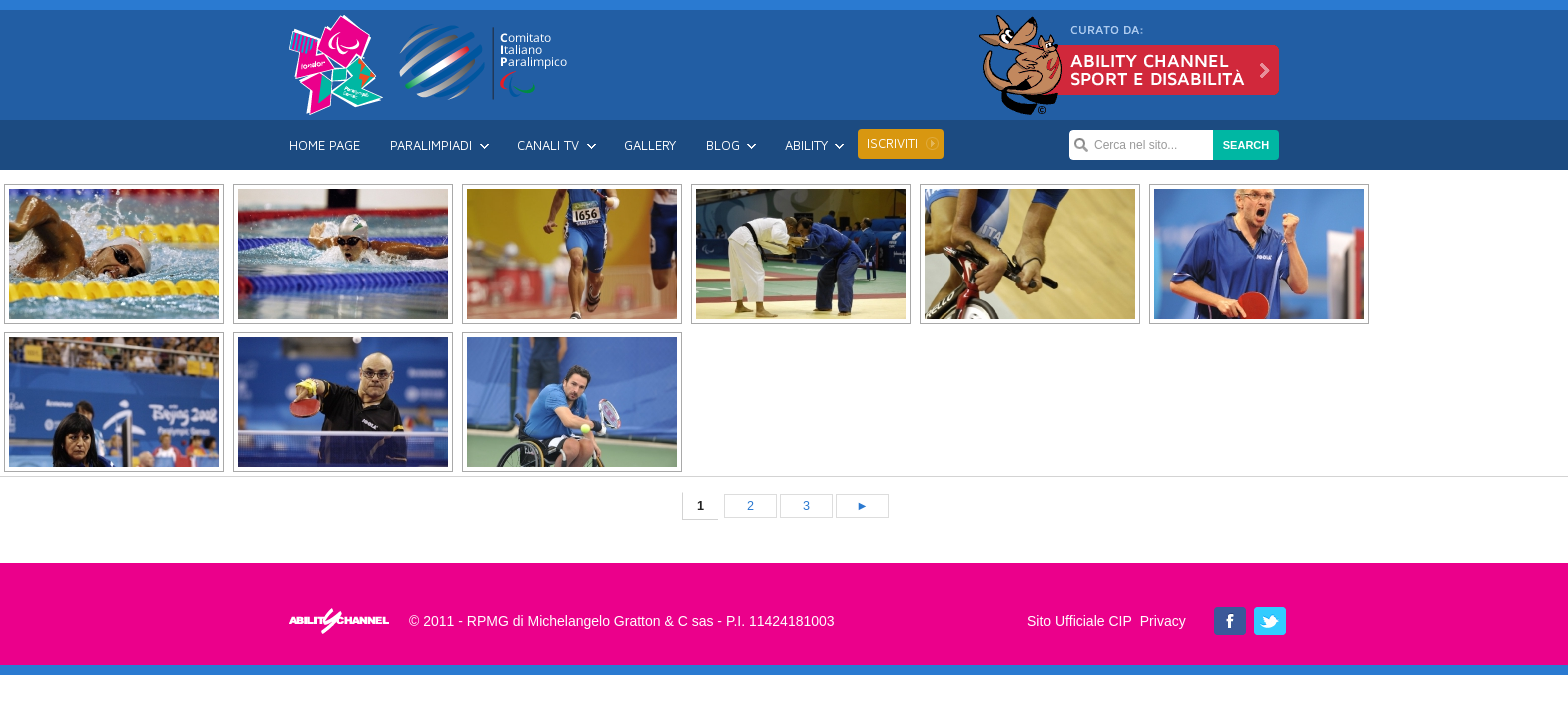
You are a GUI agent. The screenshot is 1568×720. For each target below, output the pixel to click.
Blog (723, 145)
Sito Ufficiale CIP (1079, 621)
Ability (806, 145)
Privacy (1163, 621)
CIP (484, 62)
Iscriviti (892, 143)
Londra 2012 (336, 65)
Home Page (324, 145)
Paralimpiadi (431, 145)
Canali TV (548, 145)
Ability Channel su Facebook (1230, 621)
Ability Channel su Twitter (1270, 621)
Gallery (650, 145)
